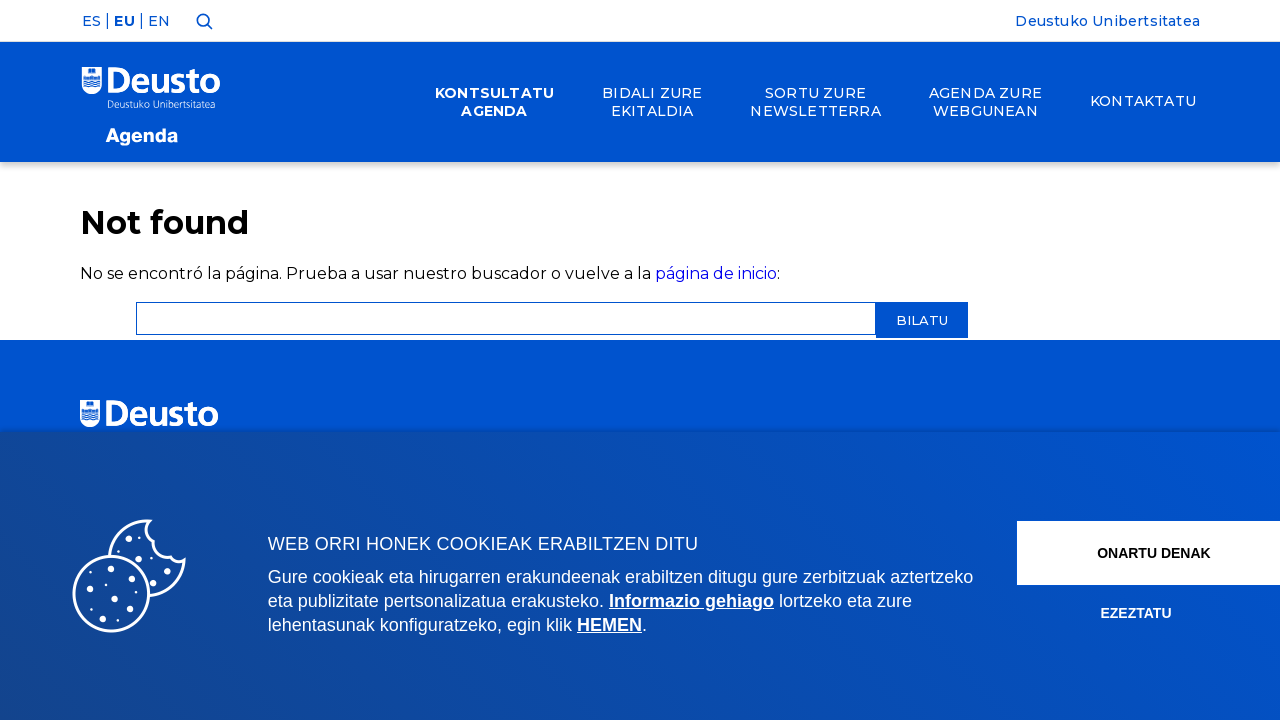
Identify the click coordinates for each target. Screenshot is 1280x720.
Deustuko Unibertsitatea (1107, 21)
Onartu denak (1113, 553)
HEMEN (679, 625)
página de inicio (716, 273)
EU (124, 21)
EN (159, 21)
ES (91, 21)
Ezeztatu (1089, 613)
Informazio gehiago (779, 601)
